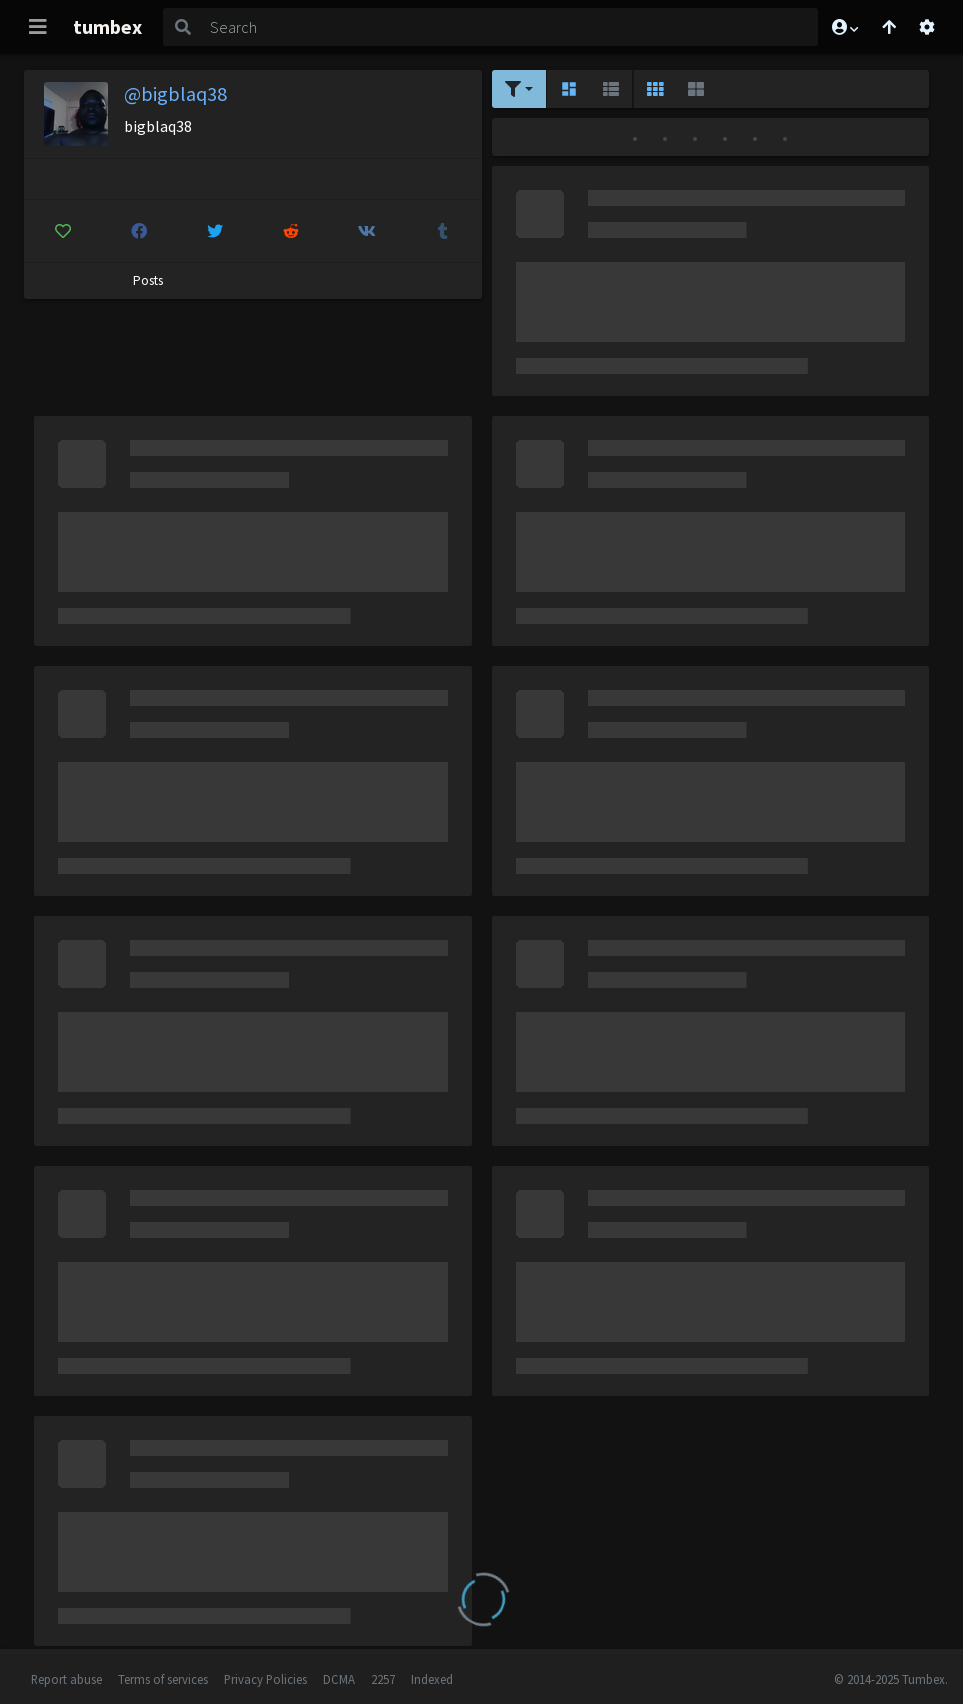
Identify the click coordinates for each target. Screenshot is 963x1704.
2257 (383, 1679)
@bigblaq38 (175, 93)
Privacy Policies (265, 1679)
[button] (844, 27)
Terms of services (163, 1679)
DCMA (339, 1679)
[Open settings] (927, 27)
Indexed (432, 1679)
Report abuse (66, 1679)
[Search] (510, 27)
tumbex (107, 26)
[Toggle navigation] (38, 27)
